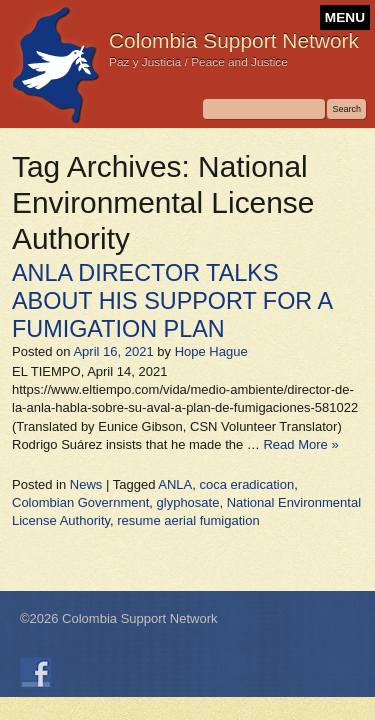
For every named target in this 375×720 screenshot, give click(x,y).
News (86, 484)
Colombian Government (80, 502)
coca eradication (247, 484)
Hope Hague (211, 351)
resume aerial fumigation (188, 520)
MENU (345, 17)
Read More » (300, 444)
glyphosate (188, 502)
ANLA (175, 484)
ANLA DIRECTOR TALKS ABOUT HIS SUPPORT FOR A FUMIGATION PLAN (172, 301)
